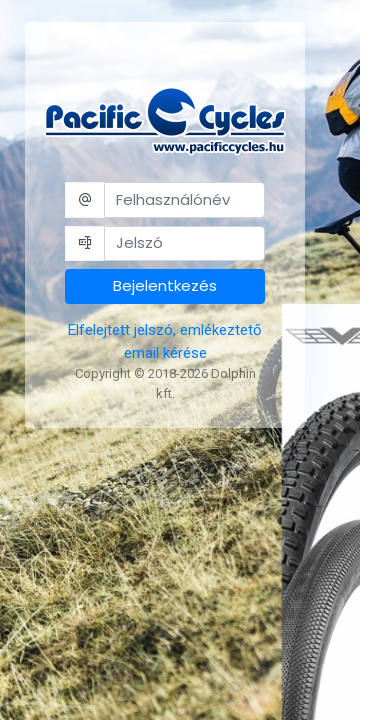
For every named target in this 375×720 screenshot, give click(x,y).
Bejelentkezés (165, 285)
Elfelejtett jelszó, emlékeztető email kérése (165, 341)
